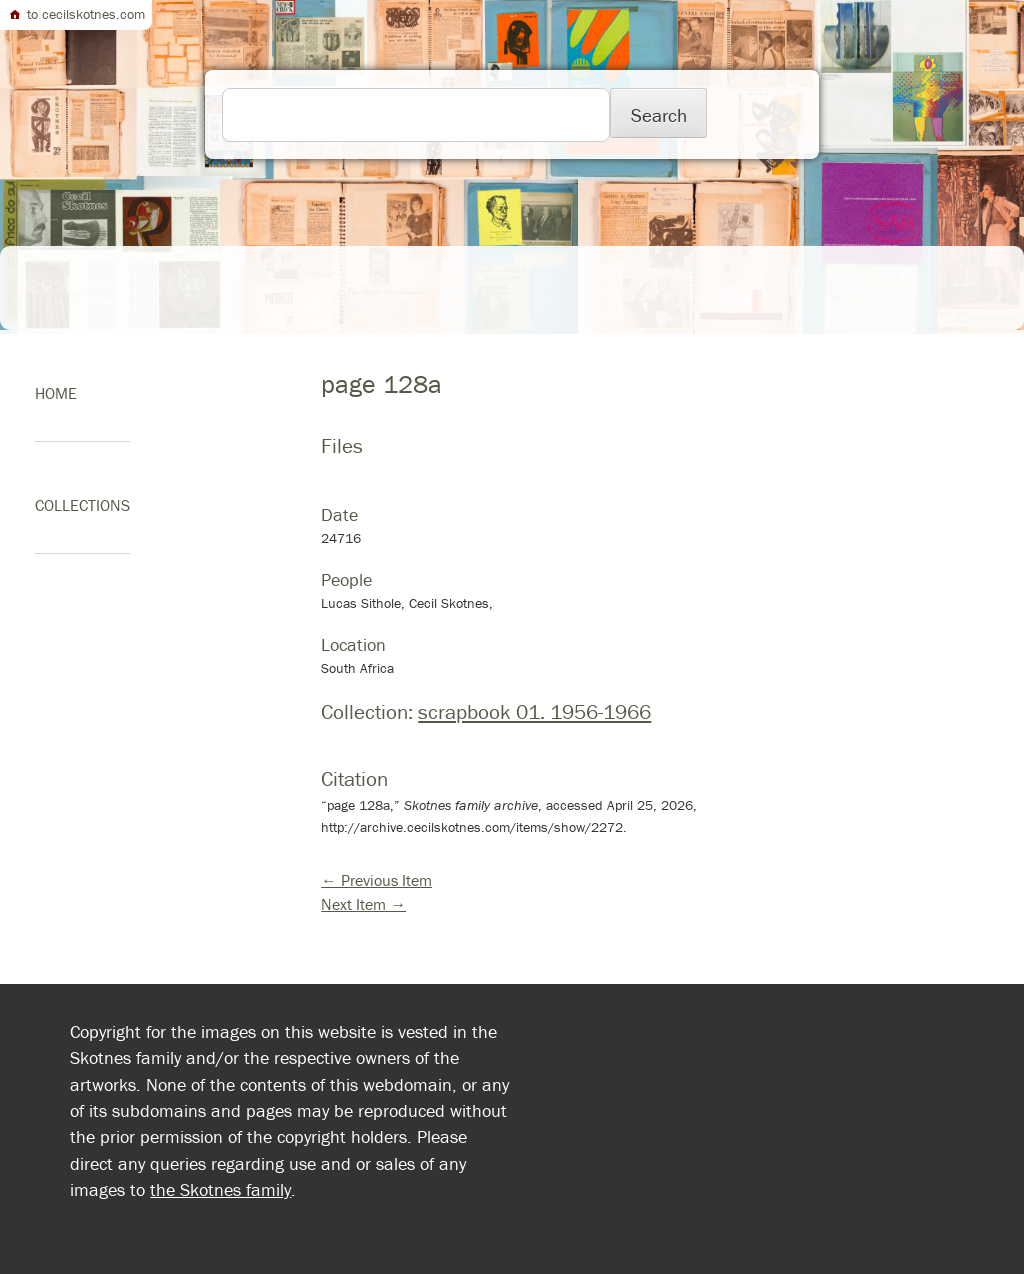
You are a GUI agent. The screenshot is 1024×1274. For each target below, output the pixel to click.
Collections (82, 505)
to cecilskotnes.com (76, 14)
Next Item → (363, 904)
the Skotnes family (220, 1189)
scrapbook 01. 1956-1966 (534, 712)
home (56, 393)
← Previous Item (376, 880)
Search (659, 115)
